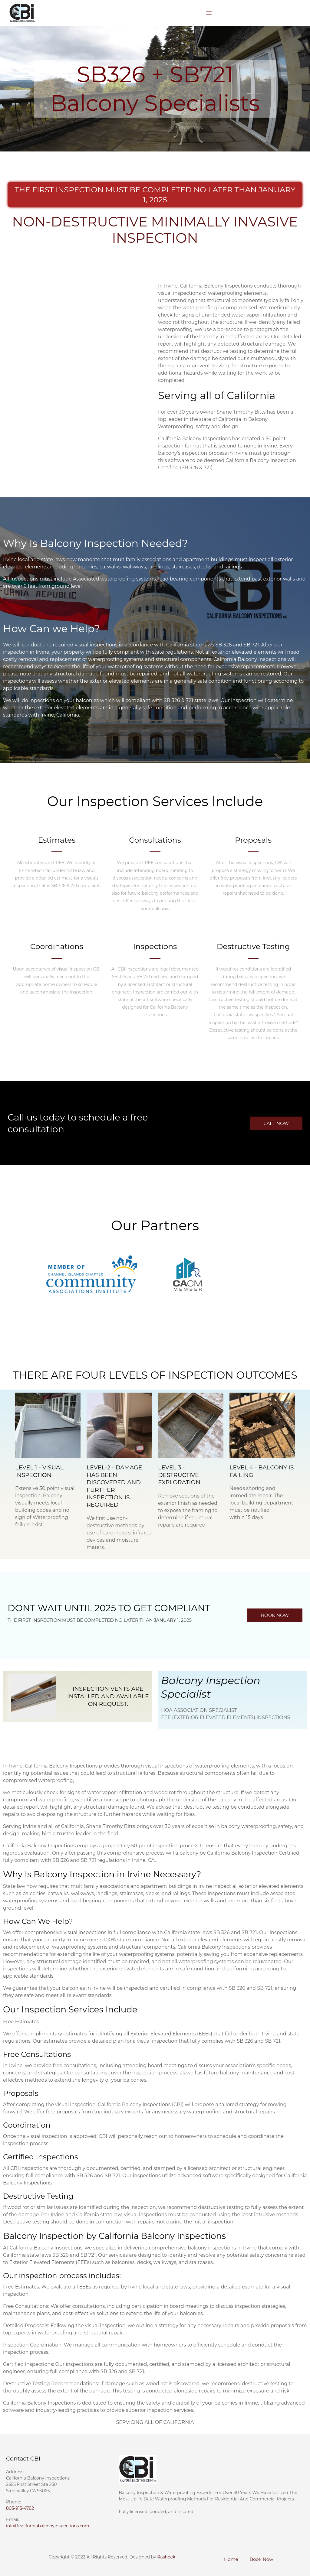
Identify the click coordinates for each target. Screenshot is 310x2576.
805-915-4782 (20, 2508)
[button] (276, 1123)
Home (231, 2559)
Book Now (261, 2559)
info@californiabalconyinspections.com (47, 2526)
